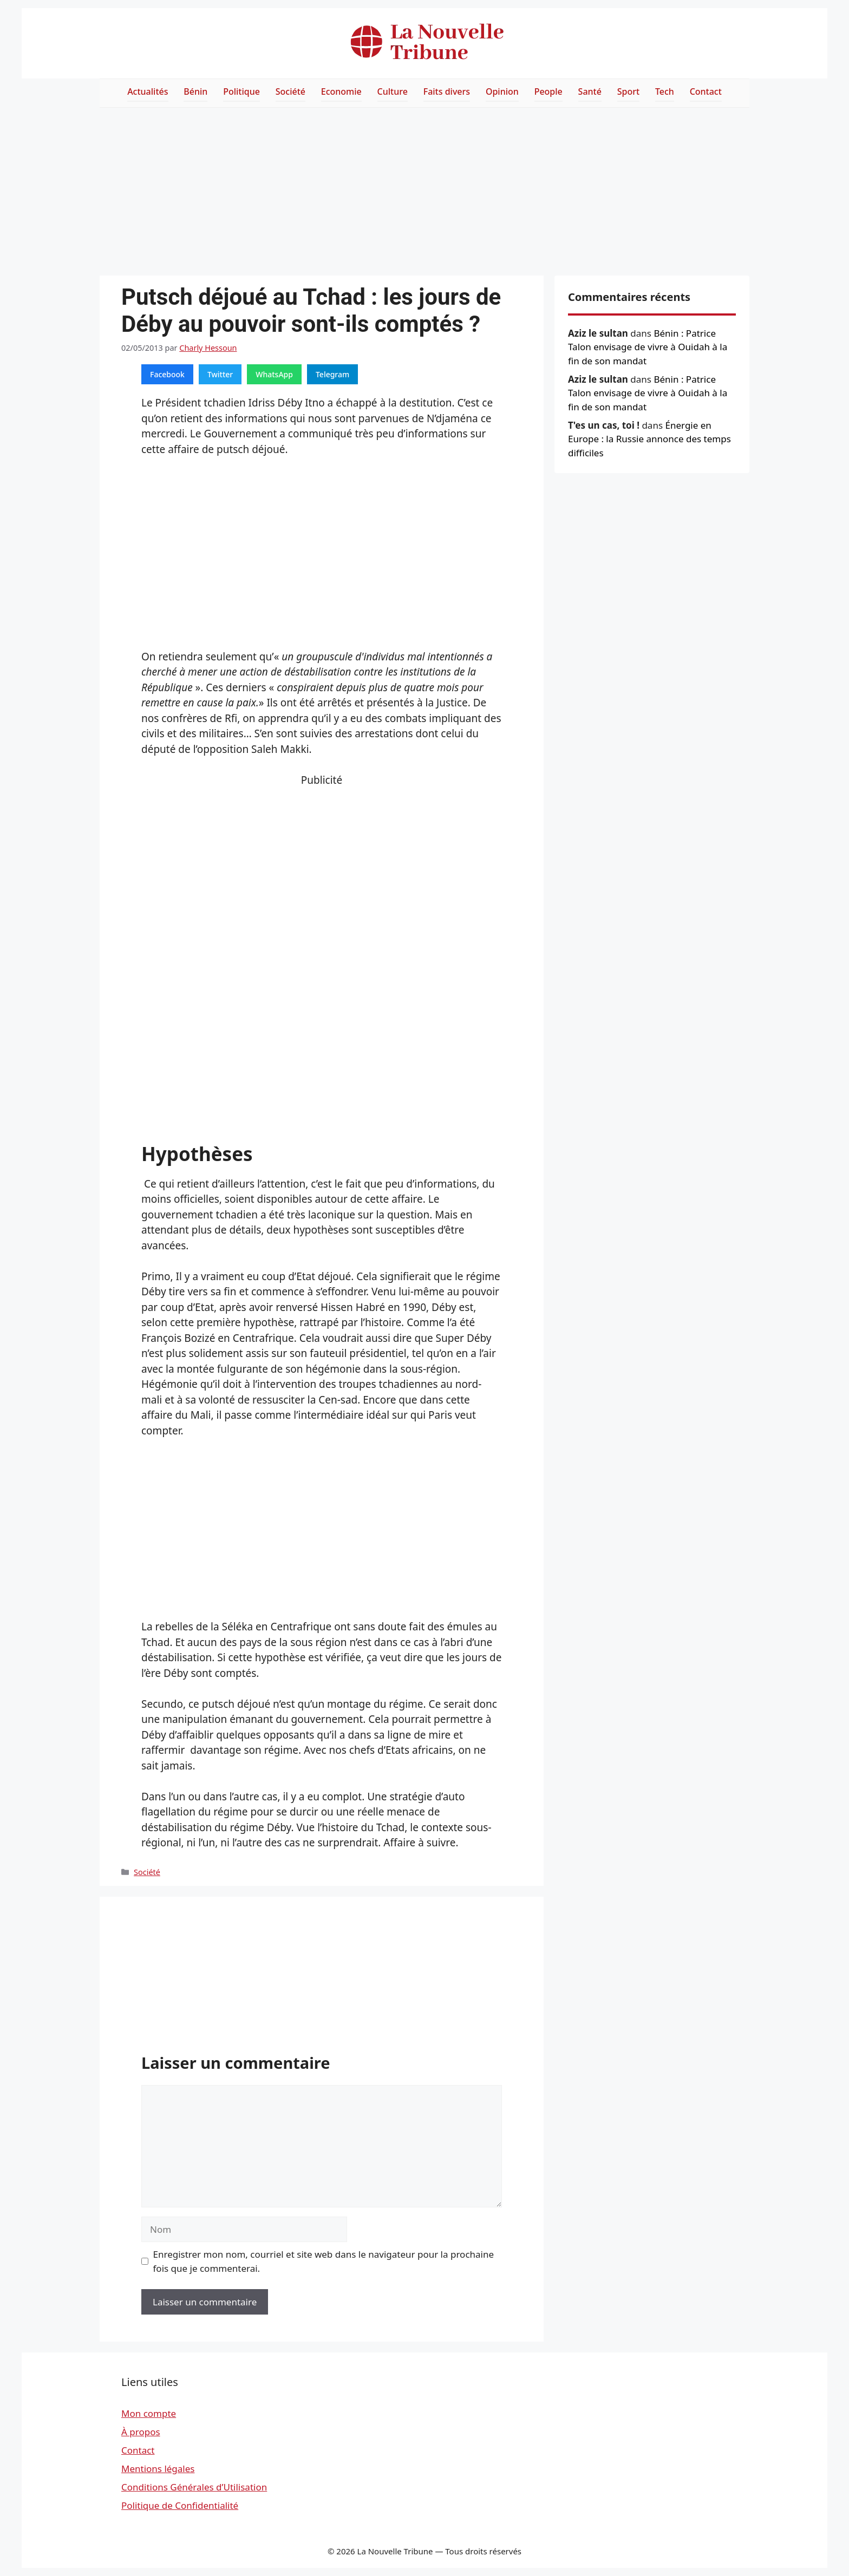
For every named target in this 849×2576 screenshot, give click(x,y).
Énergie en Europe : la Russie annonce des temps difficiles (649, 439)
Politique (241, 91)
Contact (706, 91)
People (548, 91)
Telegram (332, 374)
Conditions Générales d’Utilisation (194, 2487)
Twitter (220, 374)
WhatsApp (274, 374)
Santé (590, 91)
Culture (392, 91)
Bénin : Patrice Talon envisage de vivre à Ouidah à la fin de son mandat (647, 347)
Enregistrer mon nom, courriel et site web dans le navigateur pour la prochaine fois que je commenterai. (323, 2261)
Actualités (147, 91)
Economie (341, 91)
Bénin (195, 91)
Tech (664, 91)
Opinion (502, 91)
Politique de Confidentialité (179, 2505)
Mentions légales (157, 2468)
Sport (628, 91)
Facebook (167, 374)
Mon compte (148, 2413)
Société (290, 91)
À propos (140, 2432)
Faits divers (446, 91)
